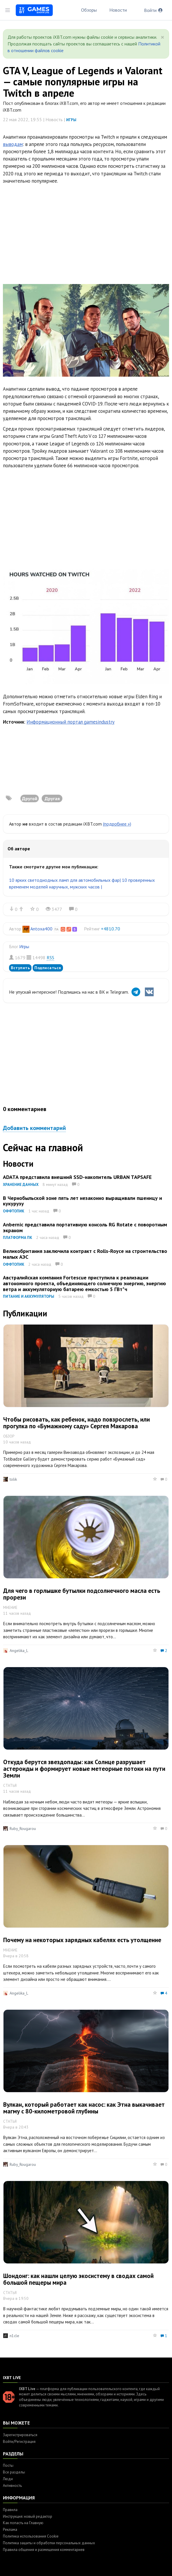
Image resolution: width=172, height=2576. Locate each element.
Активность (12, 2485)
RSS (50, 957)
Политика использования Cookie (31, 2536)
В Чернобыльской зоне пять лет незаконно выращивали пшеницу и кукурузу (82, 1201)
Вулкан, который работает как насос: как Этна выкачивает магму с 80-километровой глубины (84, 2108)
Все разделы (14, 2472)
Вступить (20, 967)
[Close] (162, 37)
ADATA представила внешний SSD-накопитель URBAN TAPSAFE (77, 1177)
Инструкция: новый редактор (27, 2516)
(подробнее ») (117, 824)
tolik (13, 1479)
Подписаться (47, 967)
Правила (10, 2509)
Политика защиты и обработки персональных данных (49, 2542)
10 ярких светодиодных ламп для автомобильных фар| (65, 880)
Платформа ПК (17, 1237)
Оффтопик (13, 1211)
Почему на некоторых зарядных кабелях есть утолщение (82, 1940)
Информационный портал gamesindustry (71, 722)
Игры (71, 119)
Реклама (10, 2529)
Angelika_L (19, 1650)
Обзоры (89, 10)
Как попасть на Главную (23, 2522)
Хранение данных (20, 1184)
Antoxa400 (41, 929)
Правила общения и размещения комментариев (44, 2549)
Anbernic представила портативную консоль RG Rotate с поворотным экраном (85, 1227)
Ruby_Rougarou (23, 1828)
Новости (118, 10)
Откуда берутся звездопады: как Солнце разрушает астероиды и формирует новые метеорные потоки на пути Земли (84, 1768)
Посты (8, 2465)
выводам (13, 144)
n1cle (14, 2335)
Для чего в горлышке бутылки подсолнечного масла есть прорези (81, 1594)
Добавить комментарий (34, 1128)
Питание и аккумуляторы (28, 1296)
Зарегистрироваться (20, 2434)
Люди (8, 2478)
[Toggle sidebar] (7, 10)
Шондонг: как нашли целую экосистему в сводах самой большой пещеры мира (78, 2279)
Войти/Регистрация (19, 2441)
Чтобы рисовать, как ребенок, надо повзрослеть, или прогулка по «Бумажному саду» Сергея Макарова (76, 1422)
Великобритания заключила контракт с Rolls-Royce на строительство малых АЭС (85, 1254)
